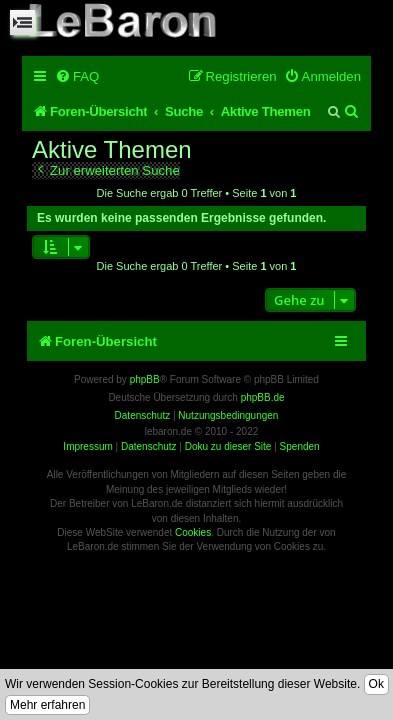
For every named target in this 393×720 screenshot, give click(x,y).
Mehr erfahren (47, 705)
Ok (376, 684)
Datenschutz (149, 446)
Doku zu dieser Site (228, 446)
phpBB (145, 379)
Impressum (87, 446)
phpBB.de (263, 397)
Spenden (300, 446)
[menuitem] (77, 76)
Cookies (193, 532)
